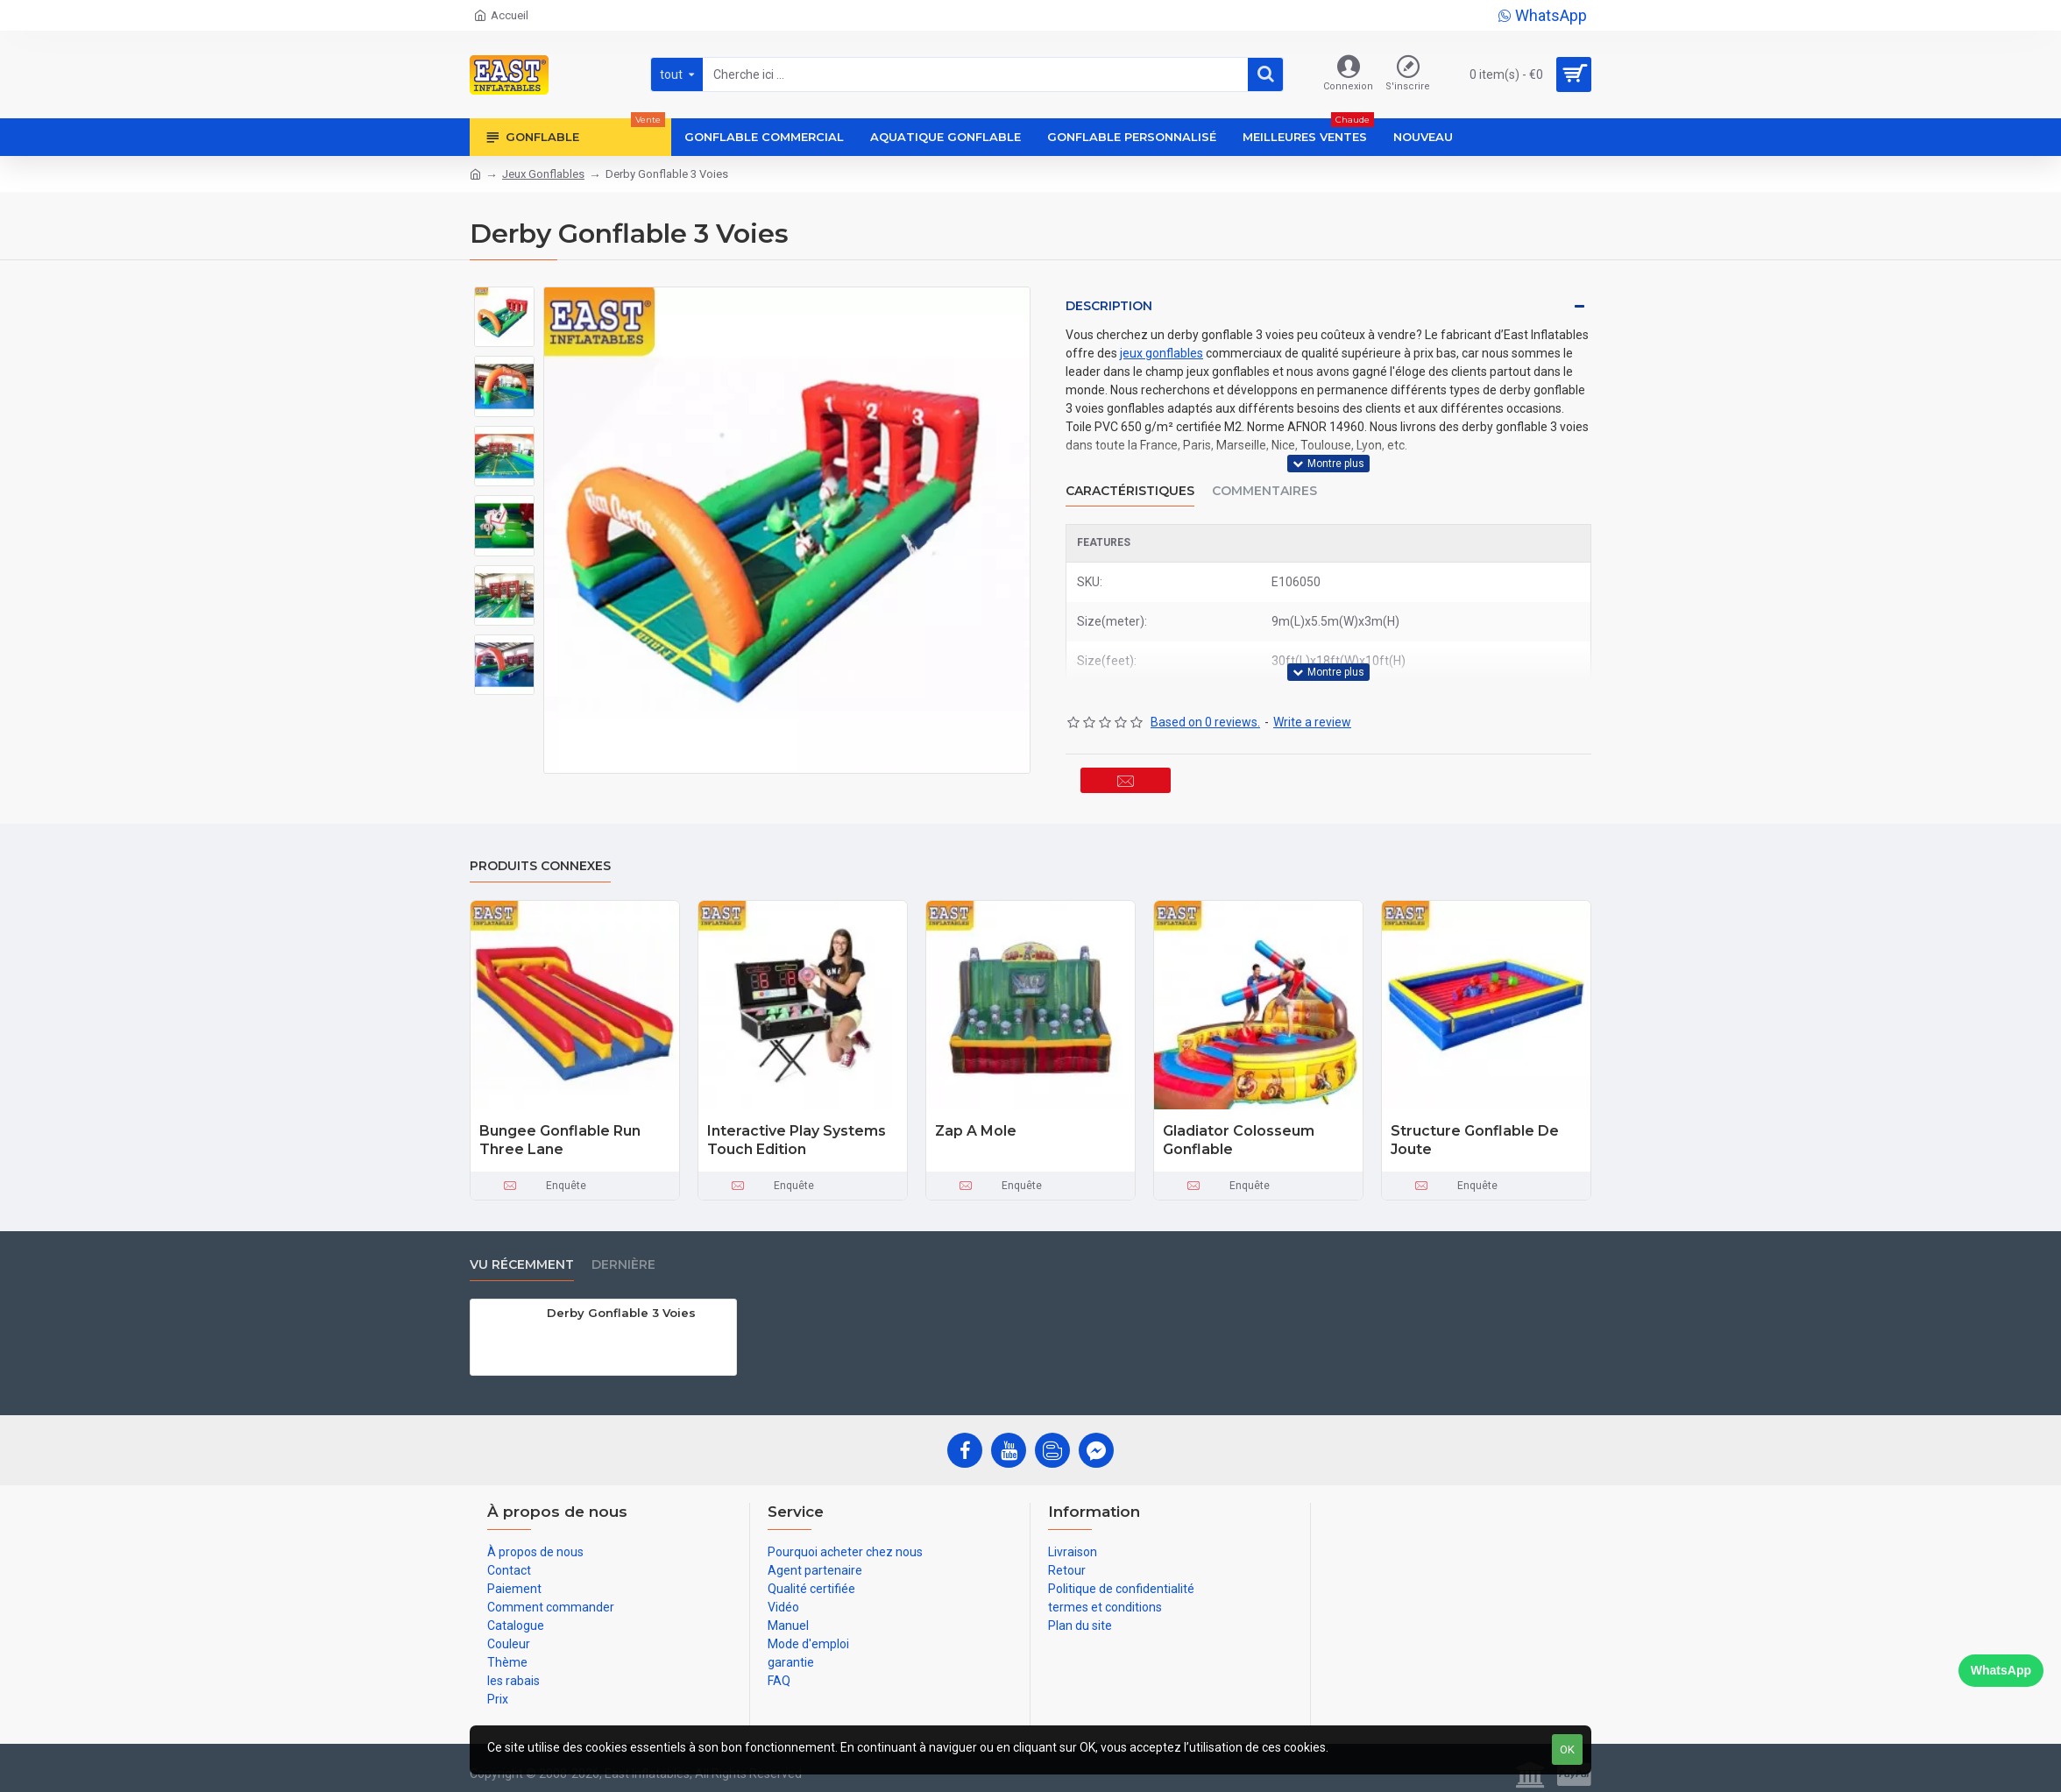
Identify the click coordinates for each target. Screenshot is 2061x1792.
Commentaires (1264, 479)
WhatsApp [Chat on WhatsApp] (2001, 1670)
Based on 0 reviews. (1205, 700)
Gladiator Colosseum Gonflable (1238, 1132)
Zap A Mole (975, 1123)
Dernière (623, 1257)
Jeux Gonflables (543, 174)
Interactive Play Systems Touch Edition (796, 1132)
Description (1109, 306)
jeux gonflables (1161, 353)
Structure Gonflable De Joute (1475, 1132)
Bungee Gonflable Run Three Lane (560, 1132)
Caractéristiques (1130, 479)
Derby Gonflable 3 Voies (621, 1305)
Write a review (1312, 700)
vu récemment (522, 1257)
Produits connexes (540, 858)
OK (1567, 1749)
